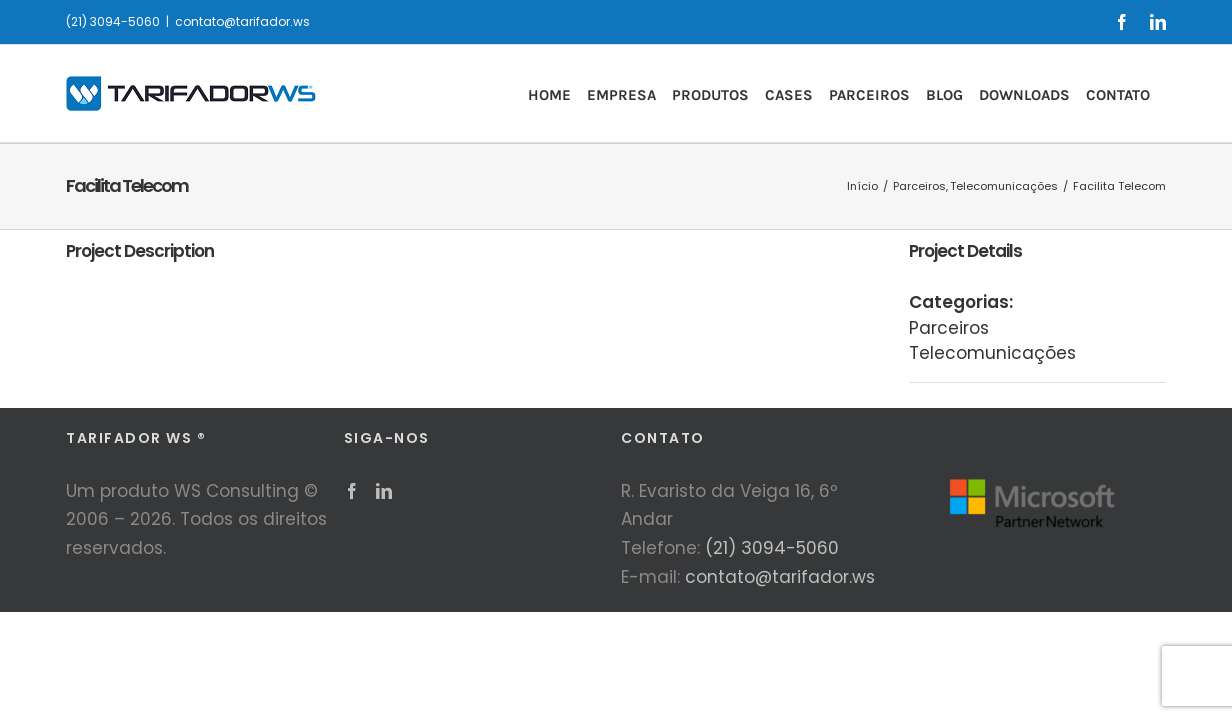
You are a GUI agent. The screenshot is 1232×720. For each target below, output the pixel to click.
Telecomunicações (992, 353)
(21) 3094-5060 (772, 548)
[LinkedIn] (384, 491)
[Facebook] (352, 491)
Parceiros (949, 328)
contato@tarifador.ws (242, 21)
